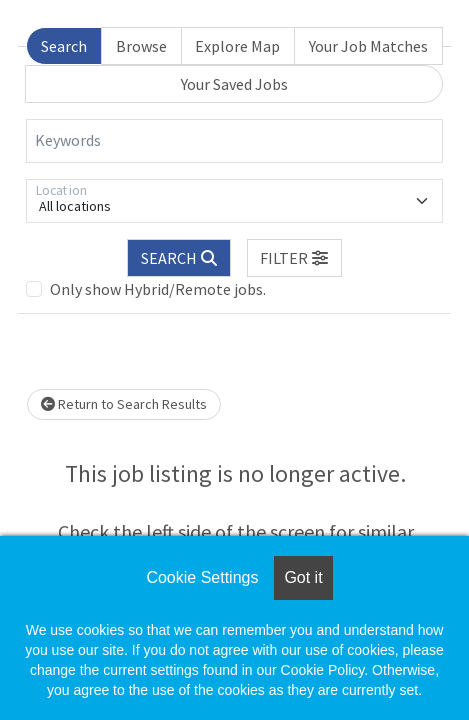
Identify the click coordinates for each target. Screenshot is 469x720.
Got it (303, 577)
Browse (141, 46)
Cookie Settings (202, 577)
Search (64, 46)
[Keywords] (234, 141)
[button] (295, 258)
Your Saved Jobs (234, 84)
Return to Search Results (124, 404)
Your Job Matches (368, 46)
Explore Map (237, 46)
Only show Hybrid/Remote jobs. (158, 289)
